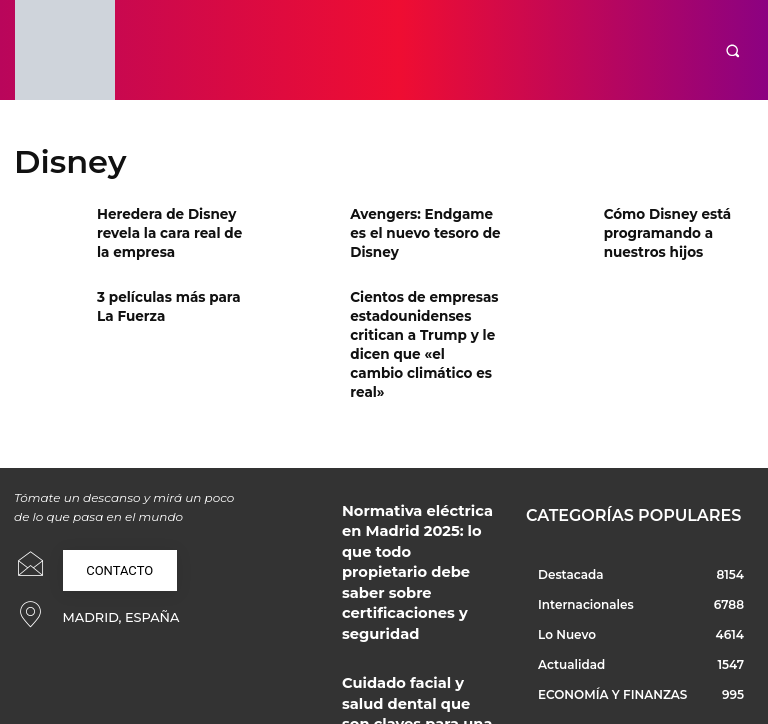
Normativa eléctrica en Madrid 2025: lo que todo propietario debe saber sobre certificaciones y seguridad (416, 498)
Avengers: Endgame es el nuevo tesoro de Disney (422, 229)
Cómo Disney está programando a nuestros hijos (660, 229)
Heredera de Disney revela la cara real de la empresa (168, 229)
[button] (732, 50)
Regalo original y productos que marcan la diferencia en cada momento (414, 647)
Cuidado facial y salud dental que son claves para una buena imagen (416, 576)
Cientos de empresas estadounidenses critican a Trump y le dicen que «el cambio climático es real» (417, 329)
